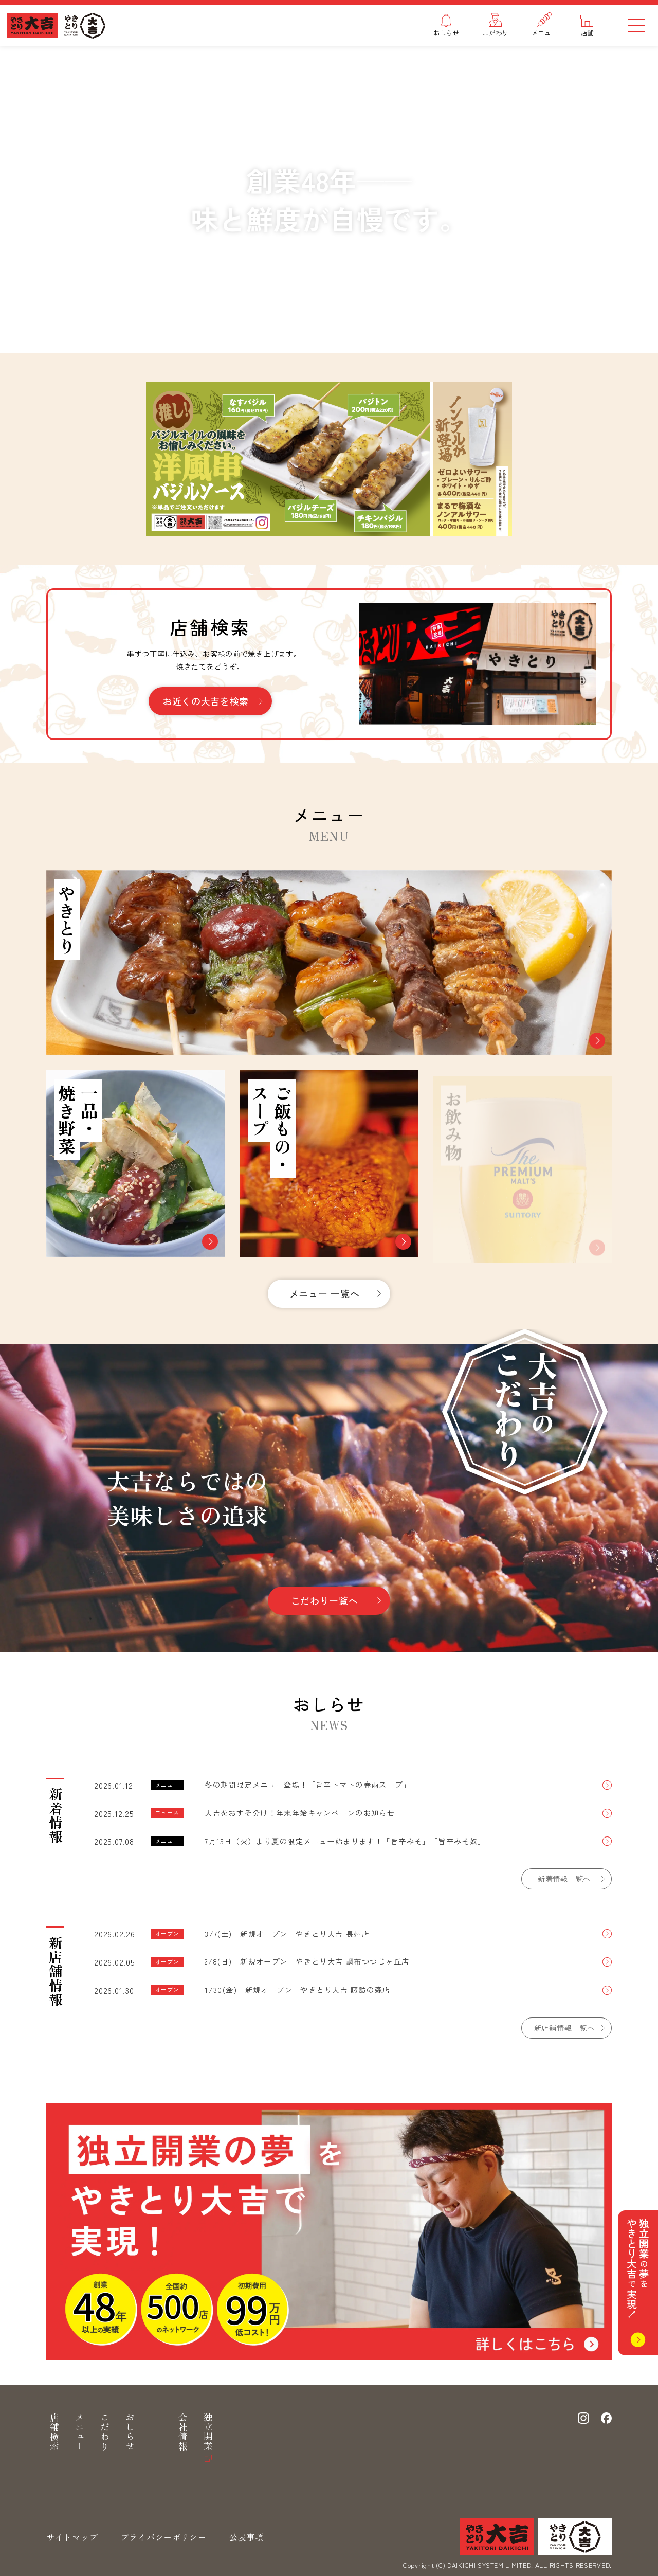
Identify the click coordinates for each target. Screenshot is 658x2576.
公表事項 (246, 2537)
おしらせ (130, 2431)
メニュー (79, 2431)
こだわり (105, 2431)
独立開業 (208, 2431)
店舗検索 (54, 2431)
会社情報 (183, 2431)
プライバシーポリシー (164, 2537)
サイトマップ (72, 2537)
